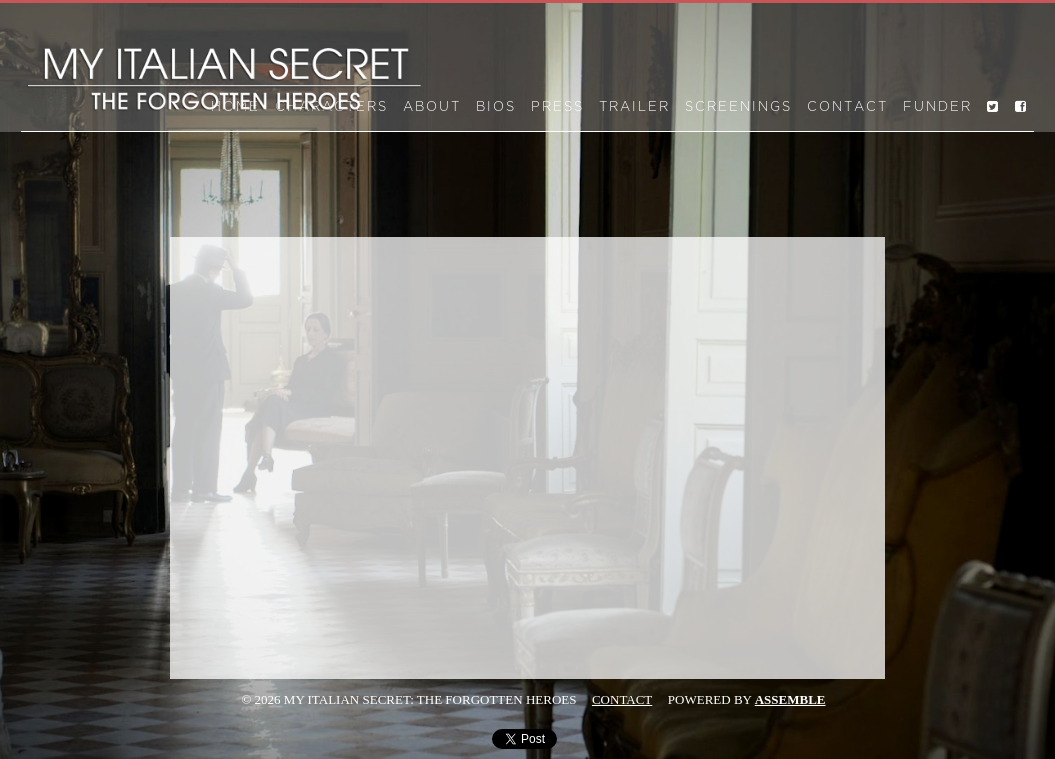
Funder (937, 107)
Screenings (738, 107)
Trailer (634, 107)
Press (557, 107)
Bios (496, 107)
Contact (847, 107)
